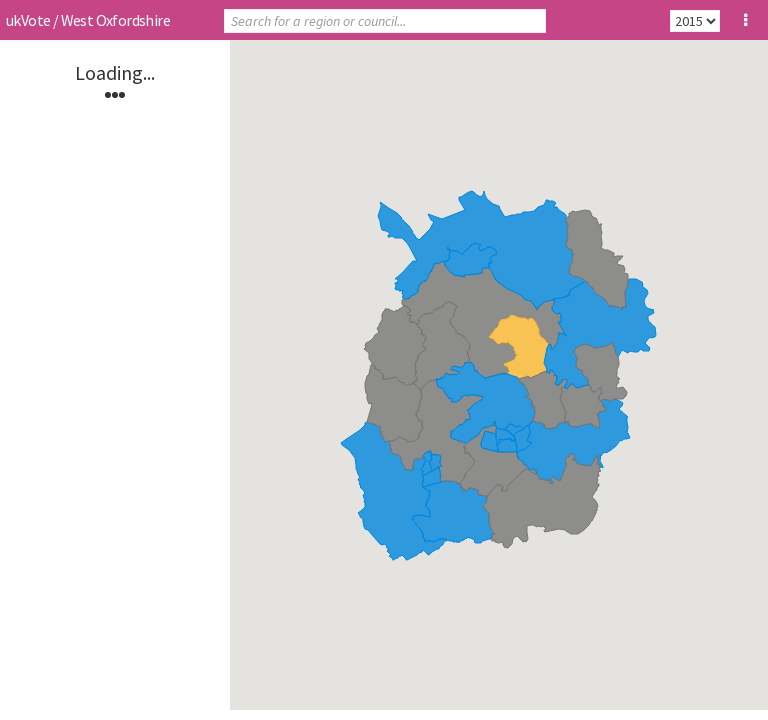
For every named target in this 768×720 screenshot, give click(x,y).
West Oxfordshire (115, 20)
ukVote (28, 20)
